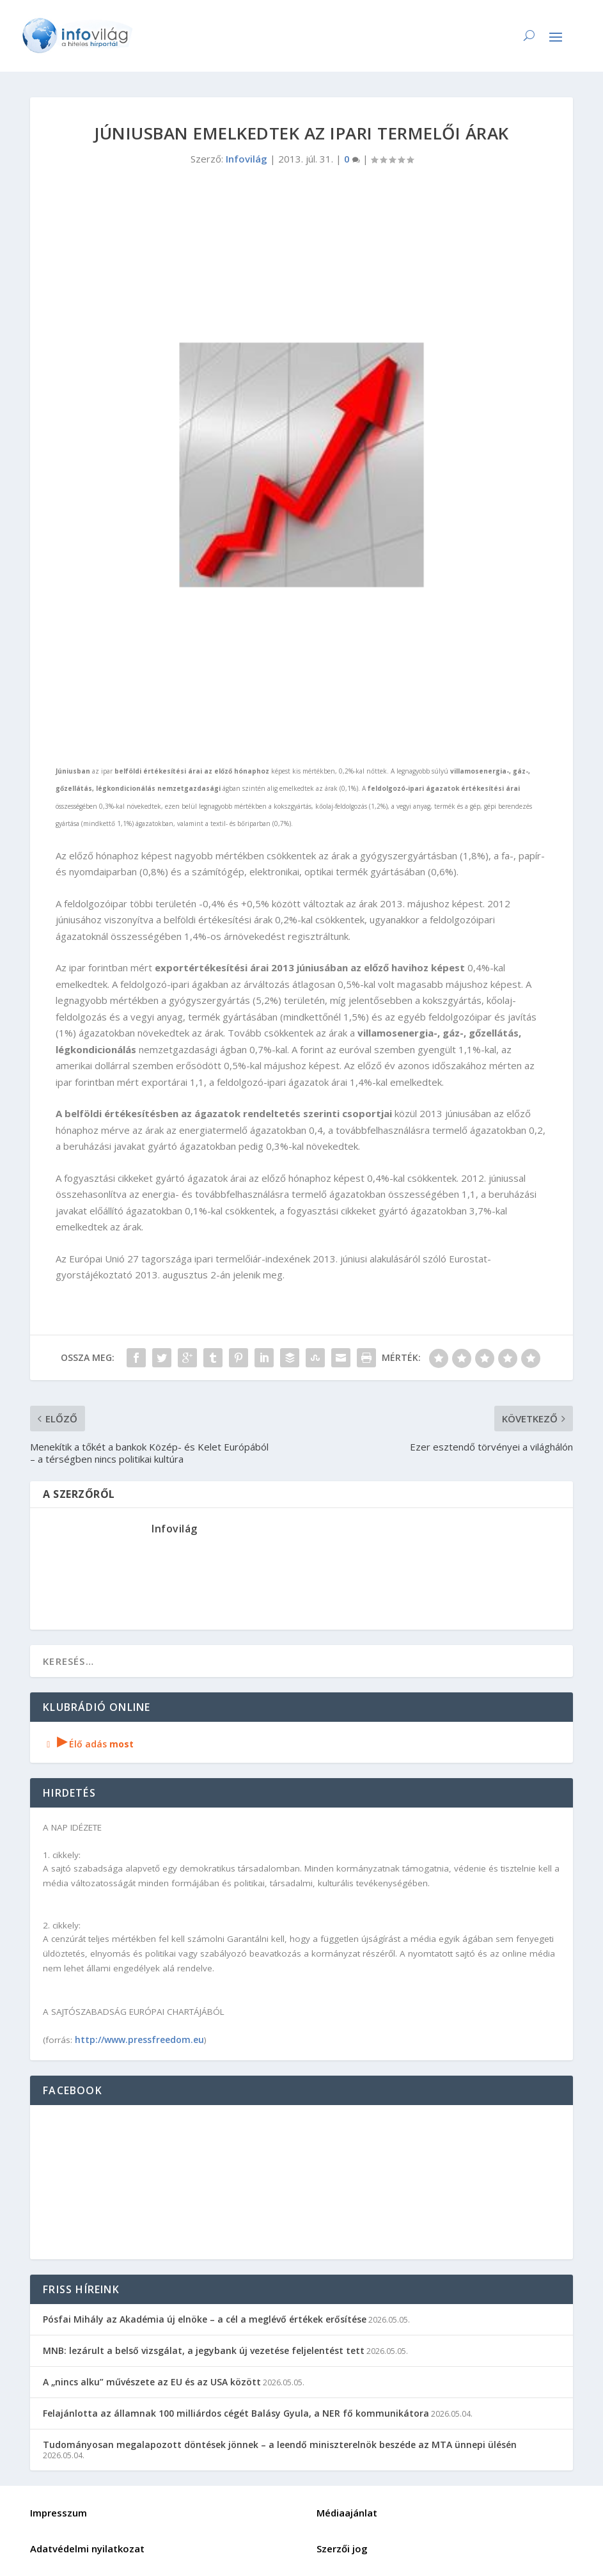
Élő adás (88, 1744)
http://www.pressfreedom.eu (139, 2039)
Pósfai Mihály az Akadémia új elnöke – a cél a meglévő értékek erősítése (204, 2319)
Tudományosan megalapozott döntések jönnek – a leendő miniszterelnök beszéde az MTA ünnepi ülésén (280, 2444)
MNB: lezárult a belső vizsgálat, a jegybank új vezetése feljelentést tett (203, 2350)
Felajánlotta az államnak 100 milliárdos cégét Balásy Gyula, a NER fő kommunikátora (236, 2413)
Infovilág (246, 158)
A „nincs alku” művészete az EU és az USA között (152, 2382)
